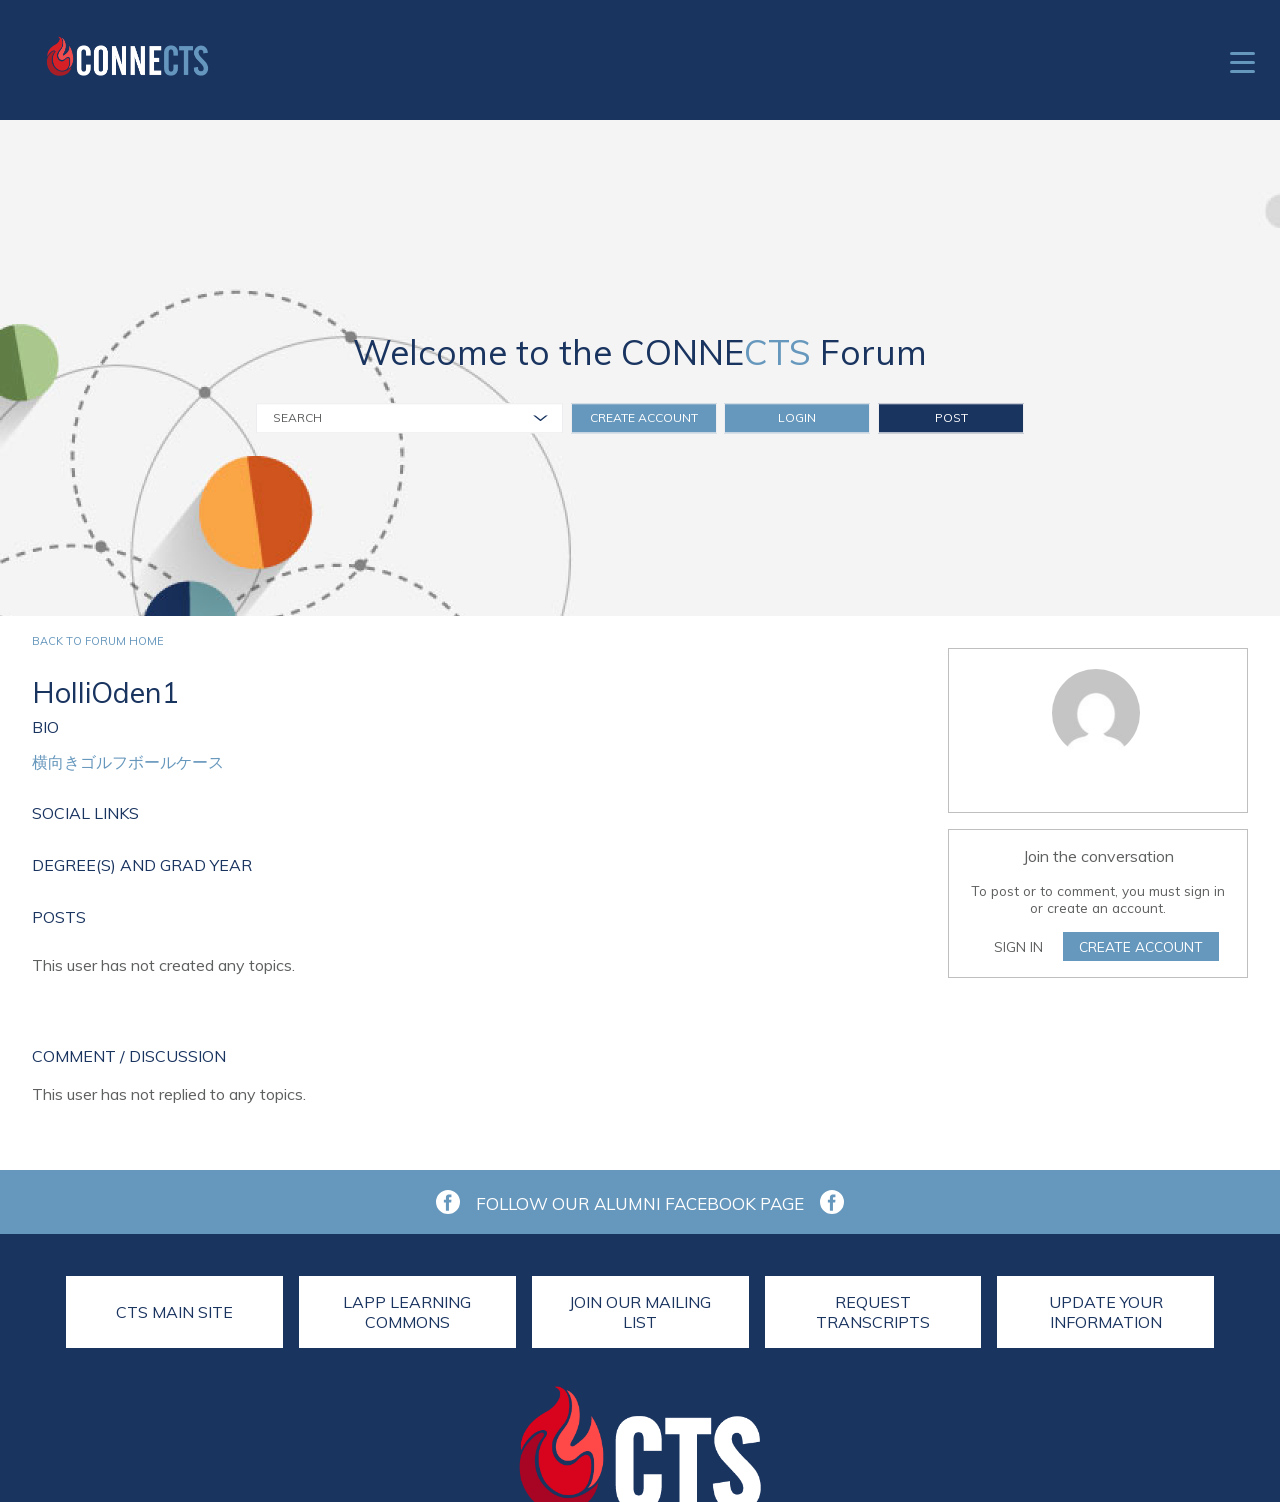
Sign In (1018, 946)
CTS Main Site (174, 1312)
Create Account (644, 417)
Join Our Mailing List (640, 1312)
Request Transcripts (873, 1312)
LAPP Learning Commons (407, 1312)
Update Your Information (1106, 1312)
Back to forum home (98, 641)
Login (797, 417)
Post (951, 417)
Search (297, 417)
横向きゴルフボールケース (128, 762)
